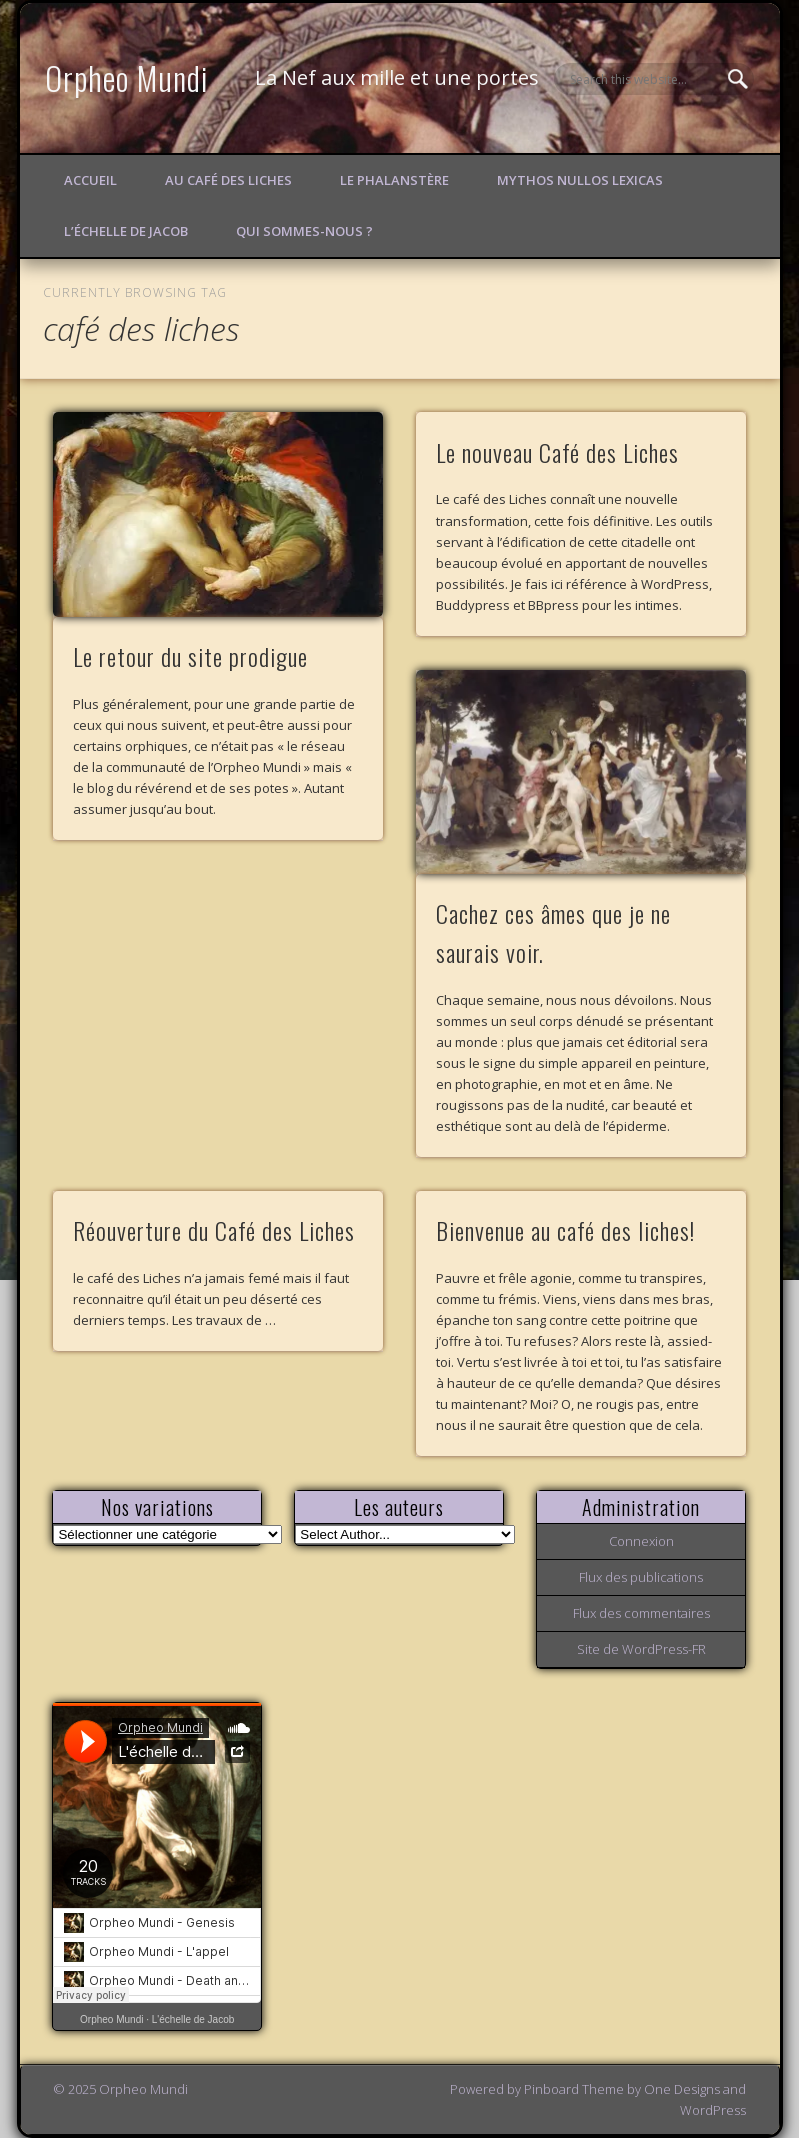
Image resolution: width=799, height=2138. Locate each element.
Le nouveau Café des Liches (557, 452)
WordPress (713, 2110)
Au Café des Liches (228, 180)
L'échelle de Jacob (193, 2019)
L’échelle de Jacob (126, 231)
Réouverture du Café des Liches (214, 1230)
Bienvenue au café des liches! (565, 1230)
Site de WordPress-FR (641, 1649)
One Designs (682, 2089)
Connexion (641, 1541)
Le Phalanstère (394, 180)
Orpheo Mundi (127, 77)
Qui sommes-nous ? (304, 231)
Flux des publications (641, 1577)
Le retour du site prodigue (190, 656)
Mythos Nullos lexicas (580, 180)
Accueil (90, 180)
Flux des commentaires (641, 1613)
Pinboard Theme (574, 2089)
